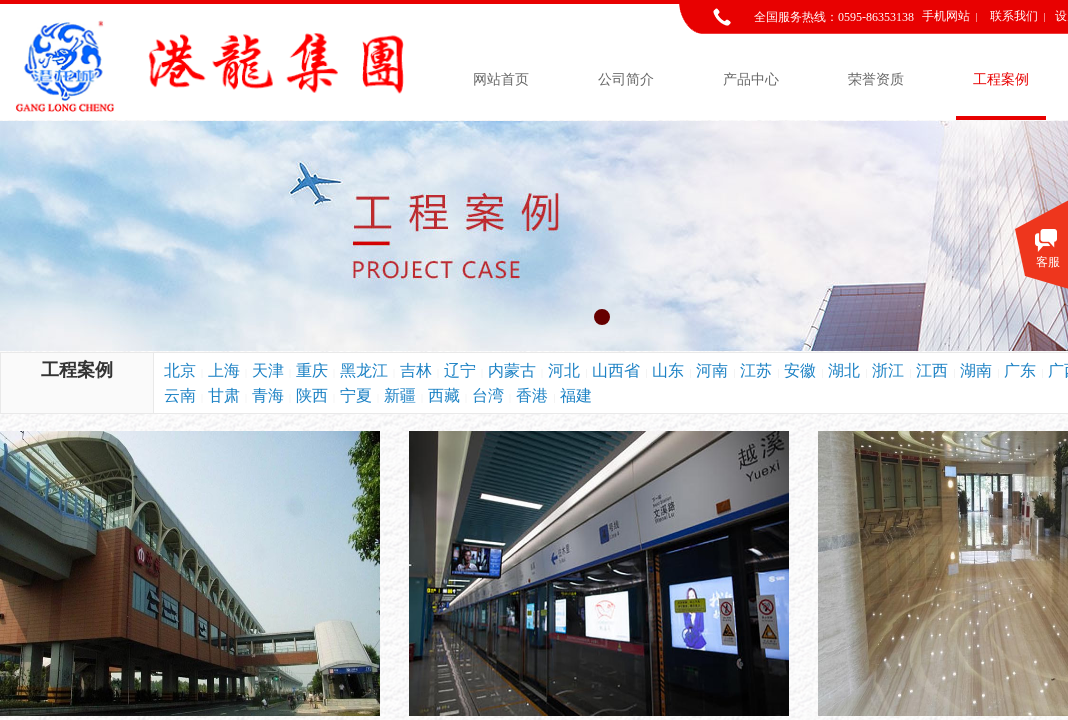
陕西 (312, 395)
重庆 (312, 370)
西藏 (444, 395)
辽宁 (460, 370)
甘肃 (224, 395)
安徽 (800, 370)
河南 (712, 370)
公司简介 (626, 79)
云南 (180, 395)
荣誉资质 (876, 79)
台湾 (488, 395)
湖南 (976, 370)
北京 (180, 370)
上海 (224, 370)
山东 (668, 370)
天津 (268, 370)
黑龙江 (364, 370)
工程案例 (1001, 79)
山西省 (616, 370)
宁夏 (356, 395)
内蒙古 (512, 370)
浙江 (888, 370)
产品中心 (751, 79)
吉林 (416, 370)
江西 (932, 370)
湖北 (844, 370)
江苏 (756, 370)
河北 (564, 370)
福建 (576, 395)
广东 (1020, 370)
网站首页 (501, 79)
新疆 (400, 395)
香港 (532, 395)
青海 (268, 395)
